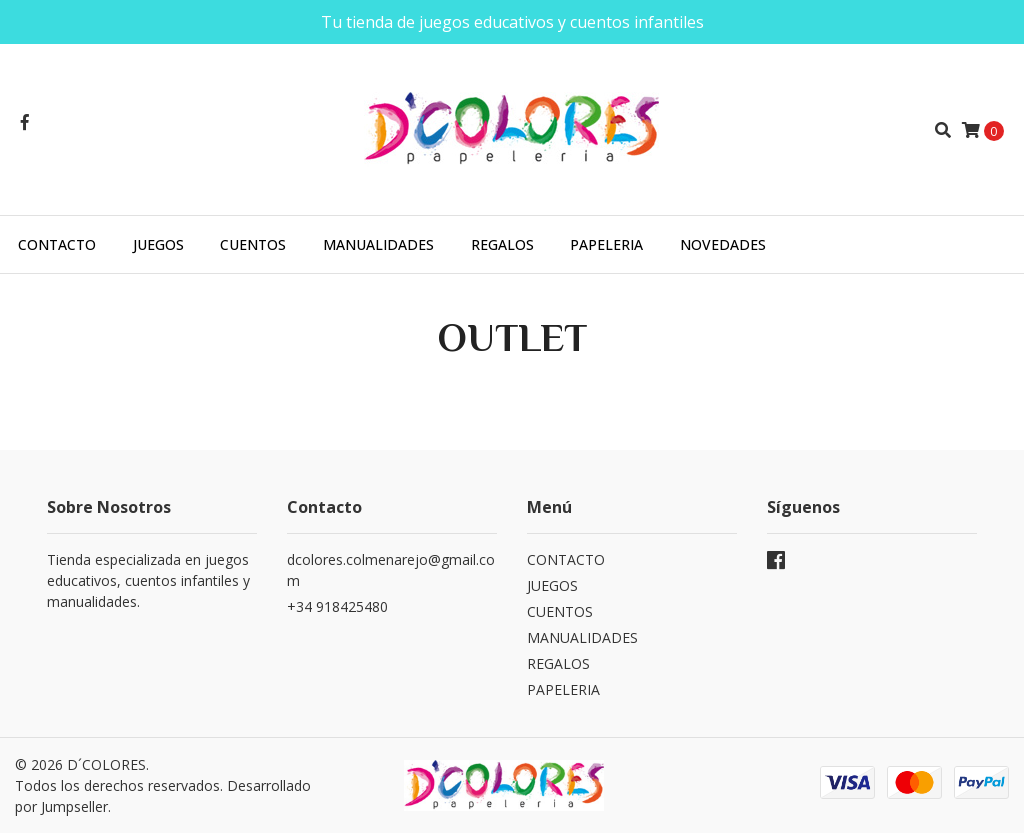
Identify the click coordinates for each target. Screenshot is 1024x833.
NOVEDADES (723, 244)
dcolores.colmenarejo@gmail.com (391, 570)
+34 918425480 (337, 606)
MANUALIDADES (378, 244)
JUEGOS (158, 244)
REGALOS (502, 244)
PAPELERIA (606, 244)
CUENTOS (253, 244)
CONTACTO (57, 244)
